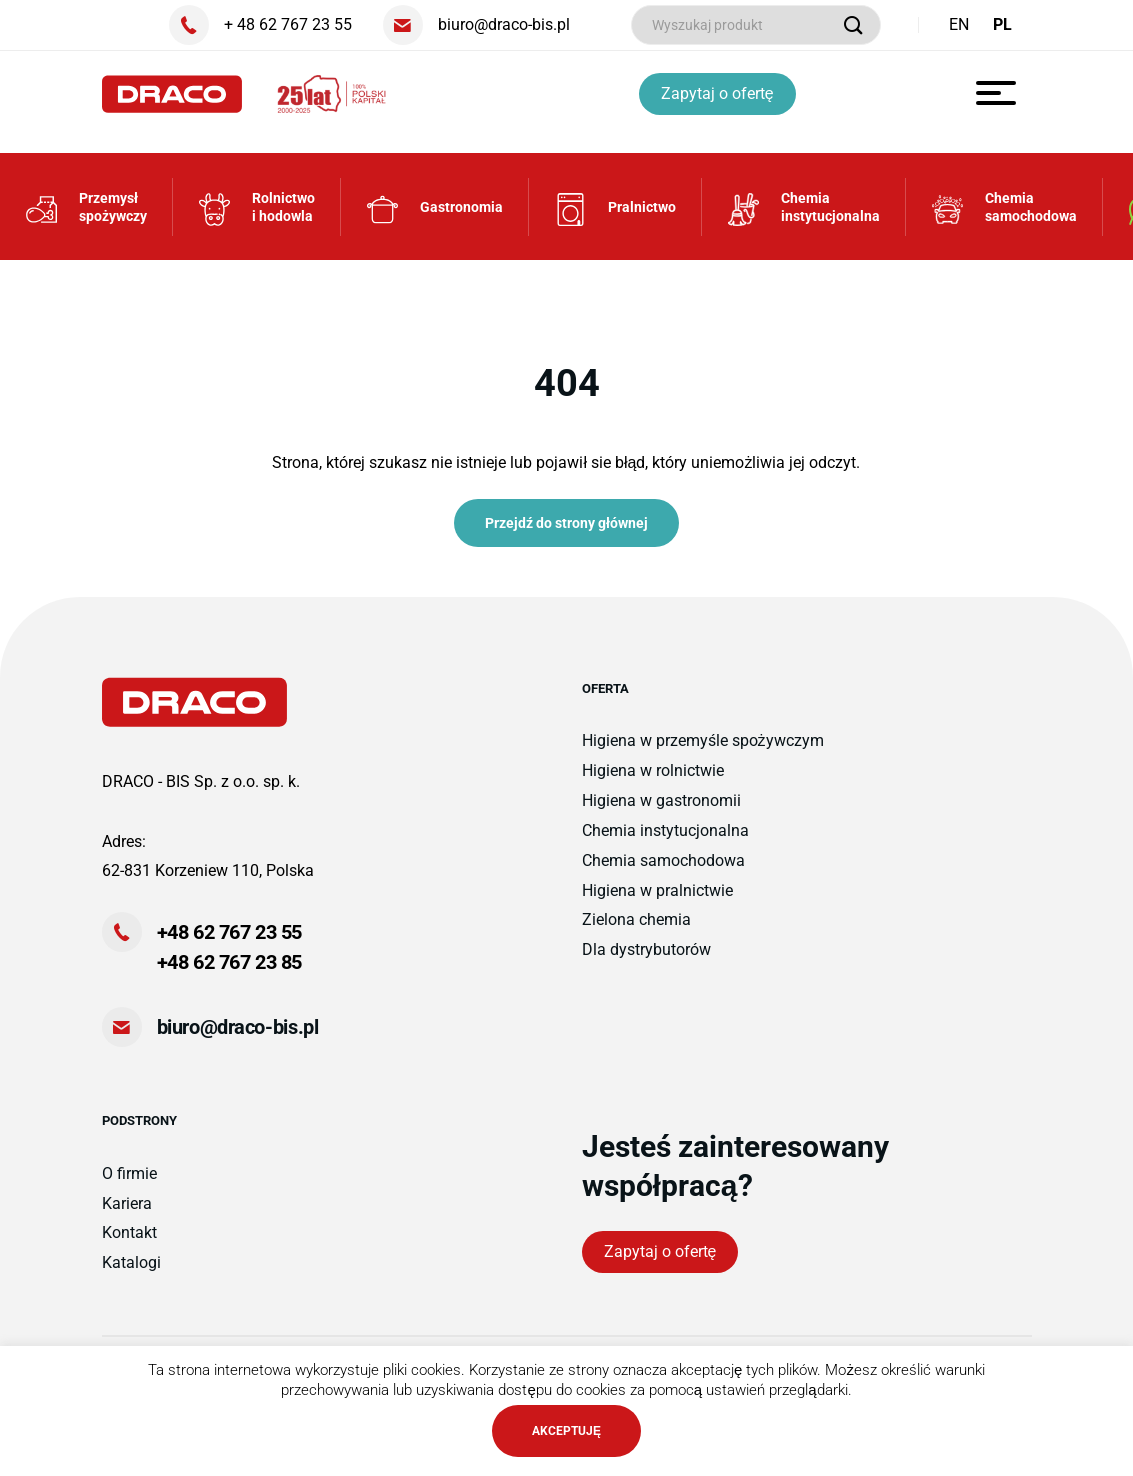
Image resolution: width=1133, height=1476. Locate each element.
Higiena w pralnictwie (657, 896)
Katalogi (131, 1269)
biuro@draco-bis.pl (238, 1034)
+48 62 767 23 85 (230, 969)
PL (1002, 24)
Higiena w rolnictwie (653, 777)
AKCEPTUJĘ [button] (566, 1431)
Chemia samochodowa (663, 866)
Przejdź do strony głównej (566, 529)
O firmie (129, 1179)
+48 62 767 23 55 (230, 939)
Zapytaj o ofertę (718, 93)
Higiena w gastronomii (661, 806)
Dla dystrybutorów (646, 956)
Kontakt (129, 1239)
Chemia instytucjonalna (665, 836)
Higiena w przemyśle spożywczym (703, 747)
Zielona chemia (636, 926)
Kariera (127, 1209)
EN (959, 24)
